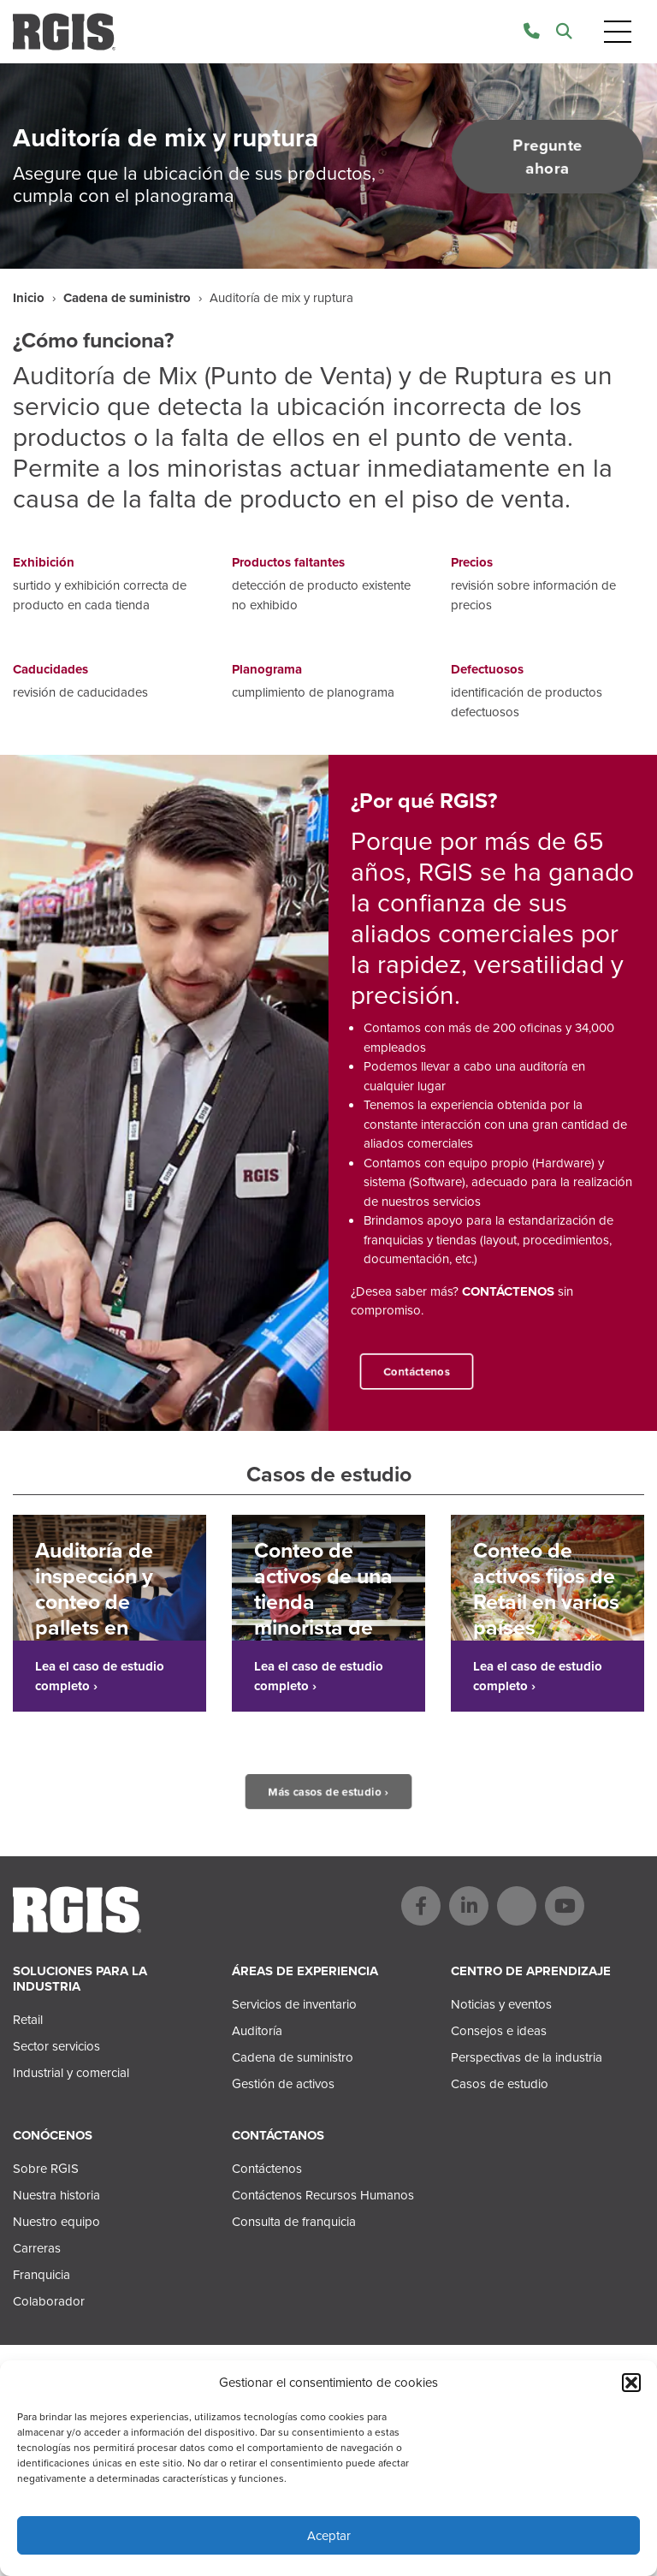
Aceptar (329, 2535)
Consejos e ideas (499, 2030)
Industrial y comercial (71, 2072)
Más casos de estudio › (328, 1791)
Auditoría (257, 2030)
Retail (28, 2019)
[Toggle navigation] (617, 32)
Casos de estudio (499, 2083)
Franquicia (41, 2274)
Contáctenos (417, 1371)
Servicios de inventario (294, 2004)
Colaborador (49, 2301)
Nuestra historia (56, 2195)
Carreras (37, 2248)
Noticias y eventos (501, 2004)
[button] (631, 2382)
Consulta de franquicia (294, 2221)
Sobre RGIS (46, 2168)
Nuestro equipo (56, 2221)
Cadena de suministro (127, 297)
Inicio (28, 297)
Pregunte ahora (547, 156)
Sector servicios (56, 2046)
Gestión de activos (283, 2083)
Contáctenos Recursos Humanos (323, 2195)
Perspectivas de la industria (526, 2057)
